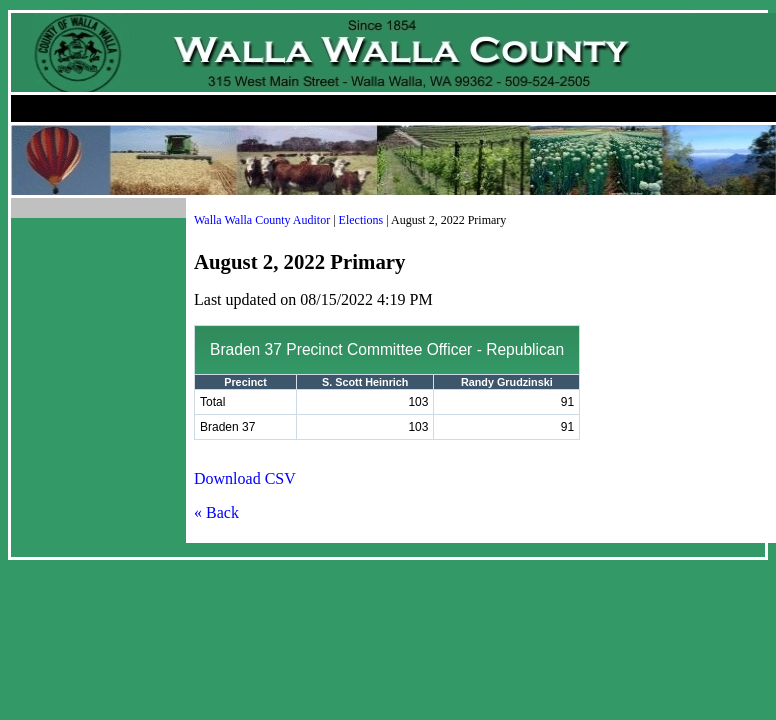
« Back (216, 512)
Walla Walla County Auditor (262, 220)
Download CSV (245, 478)
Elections (361, 220)
